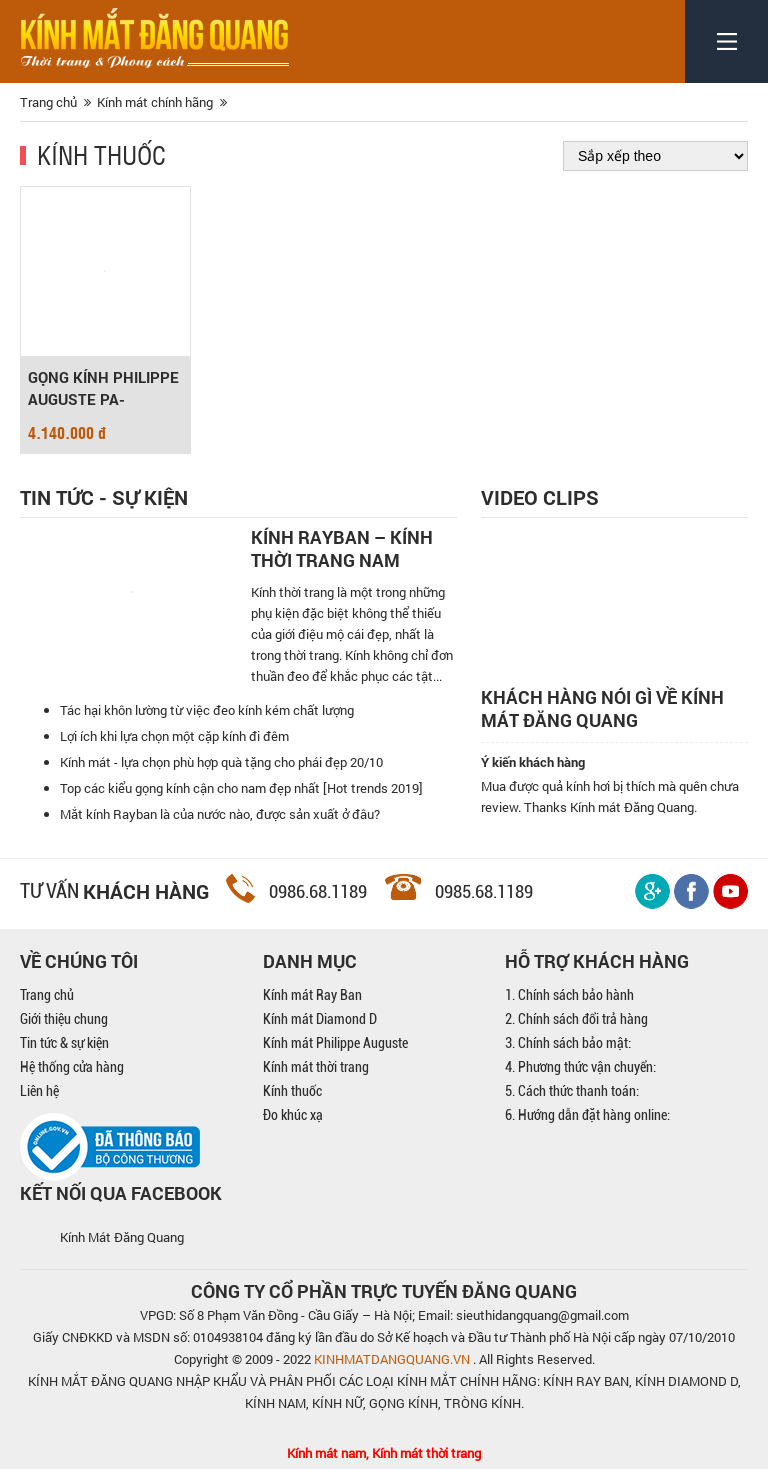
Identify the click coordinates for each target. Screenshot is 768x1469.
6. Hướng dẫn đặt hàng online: (587, 1115)
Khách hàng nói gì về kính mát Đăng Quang (602, 709)
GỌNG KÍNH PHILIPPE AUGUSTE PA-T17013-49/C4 (103, 388)
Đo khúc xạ (293, 1115)
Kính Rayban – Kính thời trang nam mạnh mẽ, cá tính (342, 549)
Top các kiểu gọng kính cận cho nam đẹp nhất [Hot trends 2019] (241, 788)
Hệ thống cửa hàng (72, 1067)
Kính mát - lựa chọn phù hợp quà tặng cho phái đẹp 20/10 (221, 762)
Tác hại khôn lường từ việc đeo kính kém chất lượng (207, 710)
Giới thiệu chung (64, 1019)
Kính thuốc (101, 154)
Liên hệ (39, 1091)
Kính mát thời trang (316, 1067)
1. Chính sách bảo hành (569, 995)
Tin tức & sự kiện (64, 1043)
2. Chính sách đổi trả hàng (576, 1019)
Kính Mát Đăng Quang (122, 1237)
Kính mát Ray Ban (312, 995)
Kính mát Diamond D (320, 1019)
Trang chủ (47, 995)
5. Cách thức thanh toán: (572, 1091)
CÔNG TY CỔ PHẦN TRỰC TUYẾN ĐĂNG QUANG (384, 1291)
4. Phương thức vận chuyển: (580, 1067)
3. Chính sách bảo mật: (568, 1043)
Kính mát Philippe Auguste (335, 1043)
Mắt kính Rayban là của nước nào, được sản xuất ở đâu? (220, 814)
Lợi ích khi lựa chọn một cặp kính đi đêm (174, 736)
